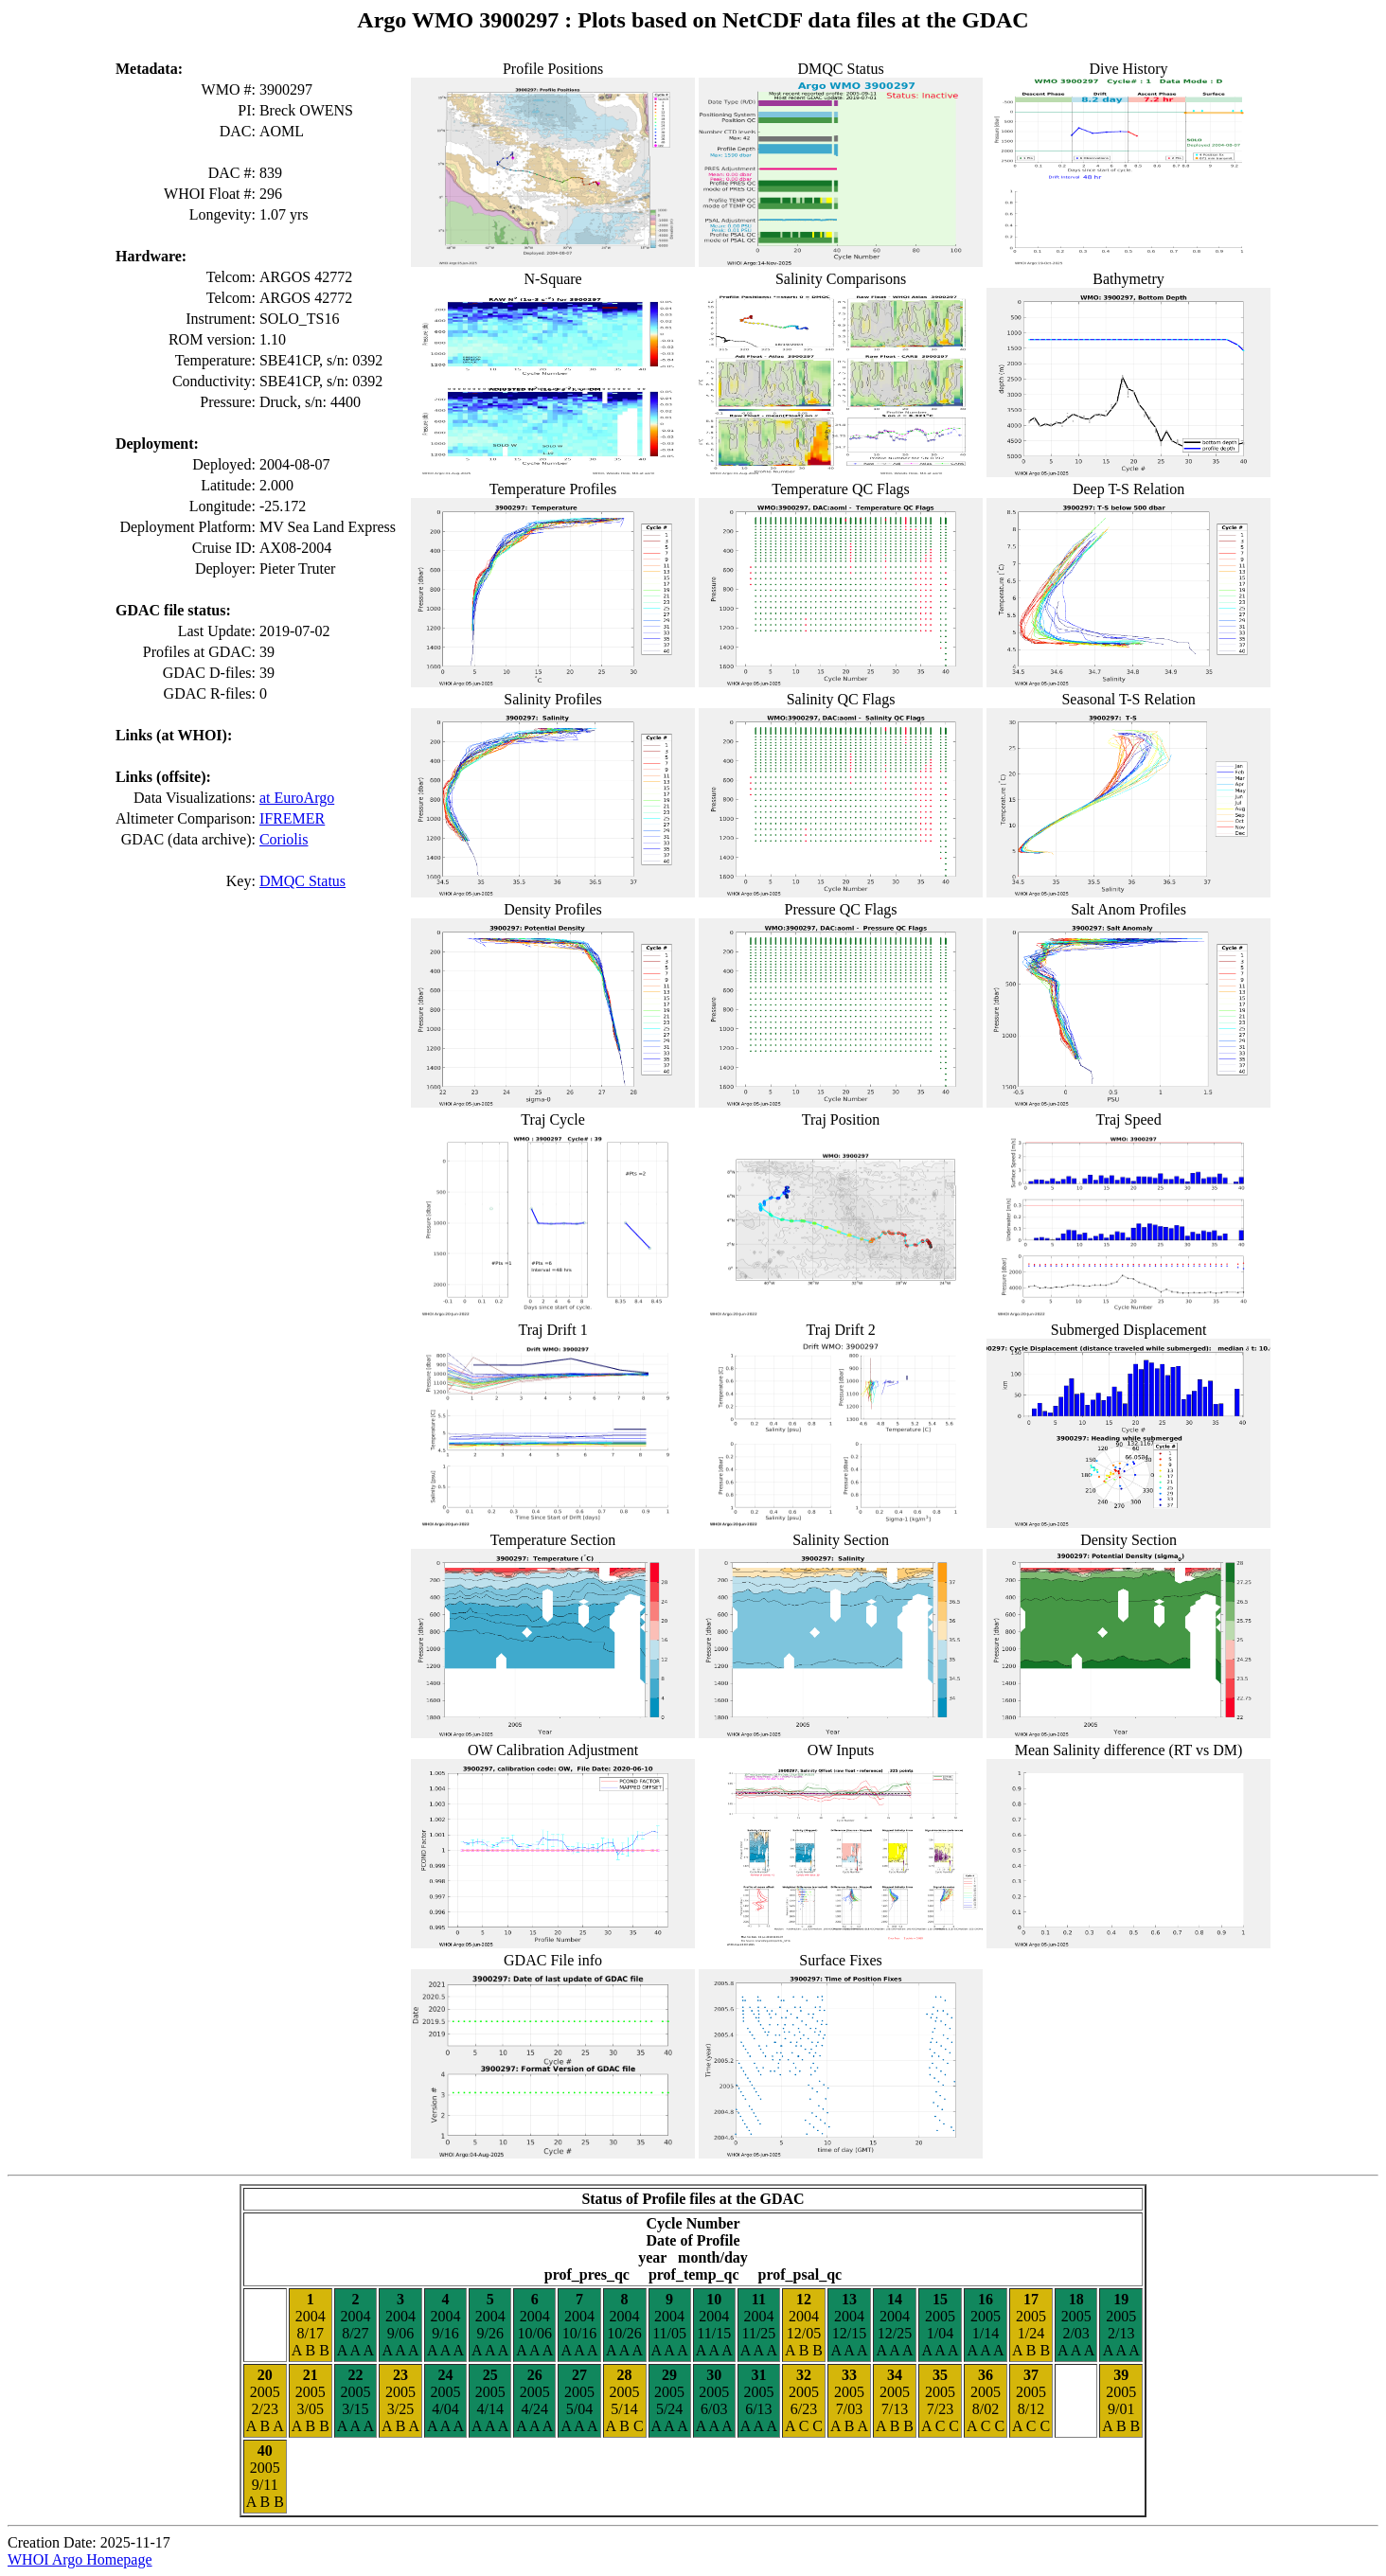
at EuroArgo (296, 798)
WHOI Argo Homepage (80, 2559)
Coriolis (284, 839)
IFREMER (292, 818)
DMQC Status (302, 881)
